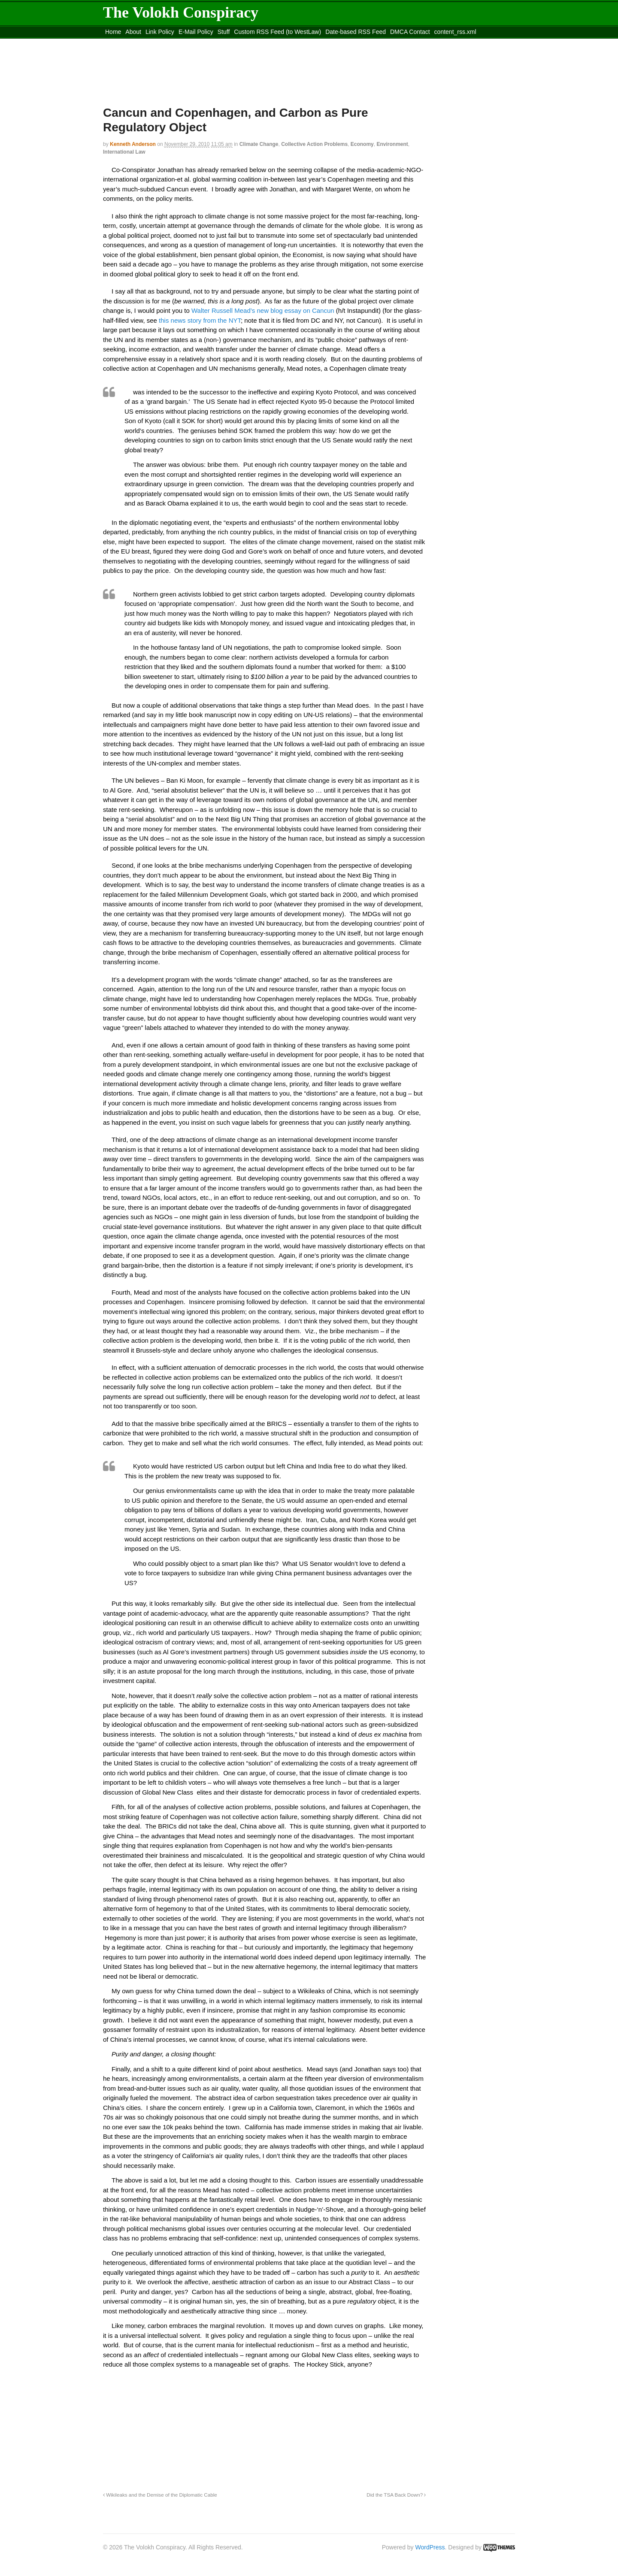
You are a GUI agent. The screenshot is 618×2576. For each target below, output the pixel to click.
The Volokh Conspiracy (180, 12)
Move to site (227, 42)
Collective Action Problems (314, 144)
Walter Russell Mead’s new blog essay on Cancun (262, 310)
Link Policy (159, 31)
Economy (362, 144)
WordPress (430, 2547)
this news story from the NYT (200, 320)
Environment (392, 144)
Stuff (224, 31)
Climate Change (259, 144)
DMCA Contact (410, 31)
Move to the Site (150, 42)
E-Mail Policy (196, 31)
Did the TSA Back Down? (396, 2494)
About (133, 31)
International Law (124, 152)
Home (113, 31)
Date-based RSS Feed (355, 31)
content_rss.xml (455, 31)
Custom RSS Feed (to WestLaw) (277, 31)
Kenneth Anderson (133, 144)
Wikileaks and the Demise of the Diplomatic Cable (160, 2494)
